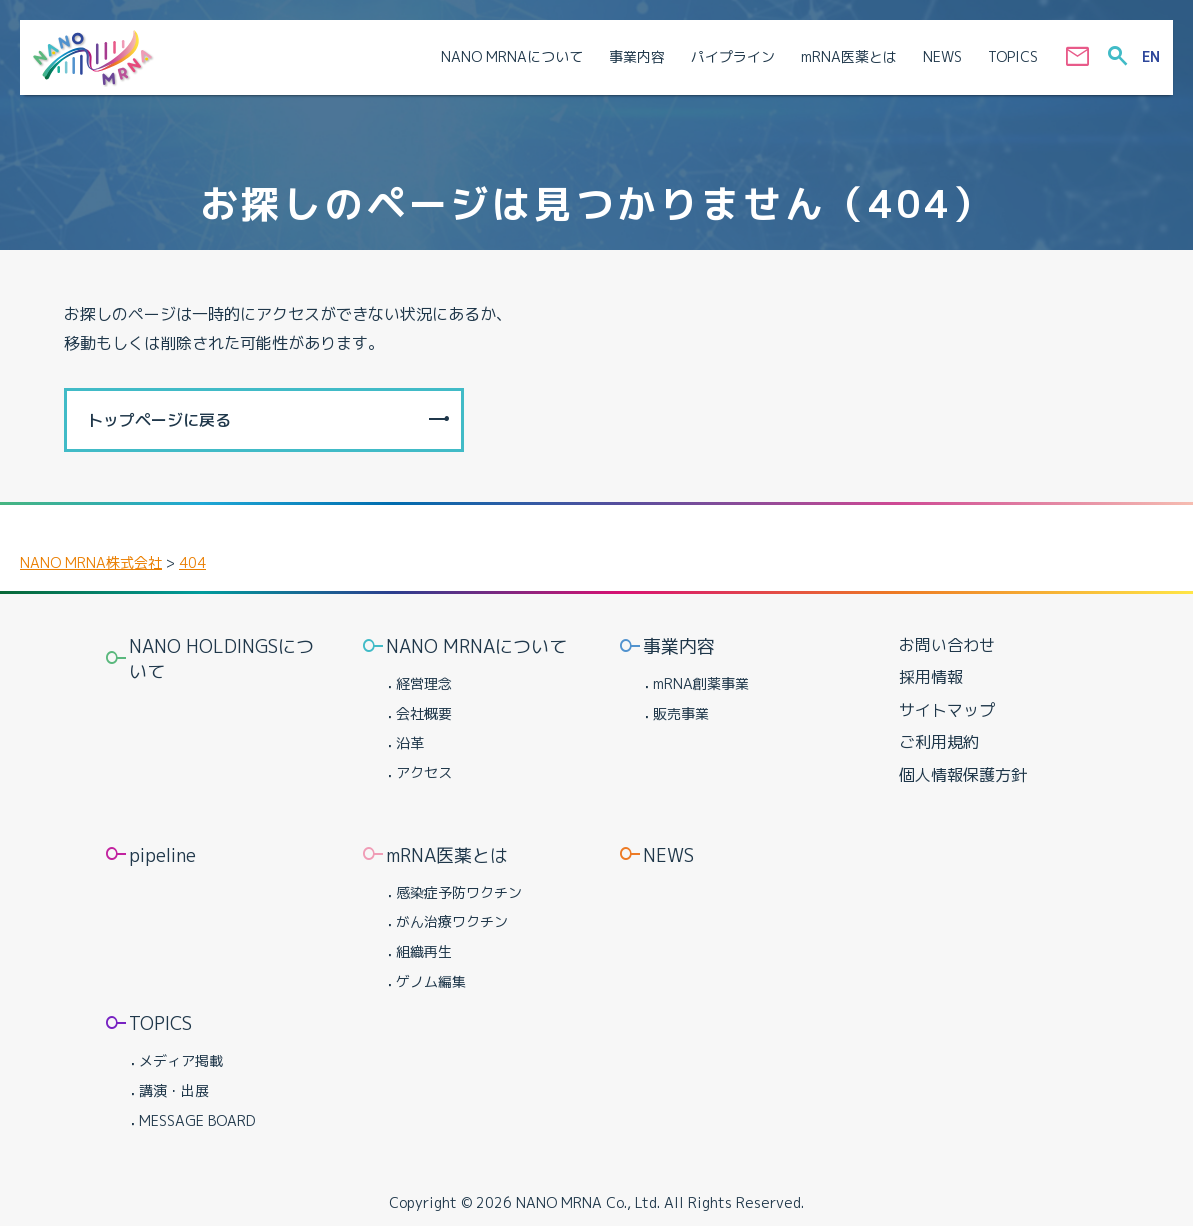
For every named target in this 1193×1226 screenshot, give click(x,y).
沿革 (410, 742)
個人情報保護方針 (963, 775)
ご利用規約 (939, 742)
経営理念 (424, 683)
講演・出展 (174, 1090)
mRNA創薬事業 (701, 683)
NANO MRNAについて (476, 646)
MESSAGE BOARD (197, 1120)
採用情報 (931, 677)
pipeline (162, 855)
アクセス (424, 772)
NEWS (668, 855)
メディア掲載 (181, 1060)
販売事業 (681, 713)
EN (1151, 56)
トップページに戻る (159, 420)
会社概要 (424, 713)
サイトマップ (947, 710)
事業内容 (679, 646)
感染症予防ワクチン (459, 892)
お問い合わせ (947, 645)
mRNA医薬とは (447, 855)
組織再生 (424, 951)
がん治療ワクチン (452, 921)
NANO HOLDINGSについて (221, 659)
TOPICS (160, 1023)
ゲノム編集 (431, 981)
